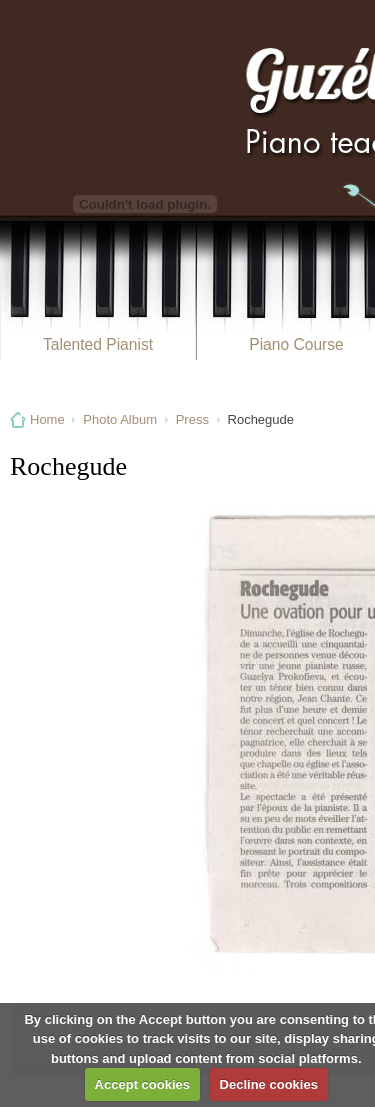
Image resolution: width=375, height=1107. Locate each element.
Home (47, 419)
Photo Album (120, 419)
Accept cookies (142, 1084)
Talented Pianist (98, 344)
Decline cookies (269, 1084)
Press (192, 419)
